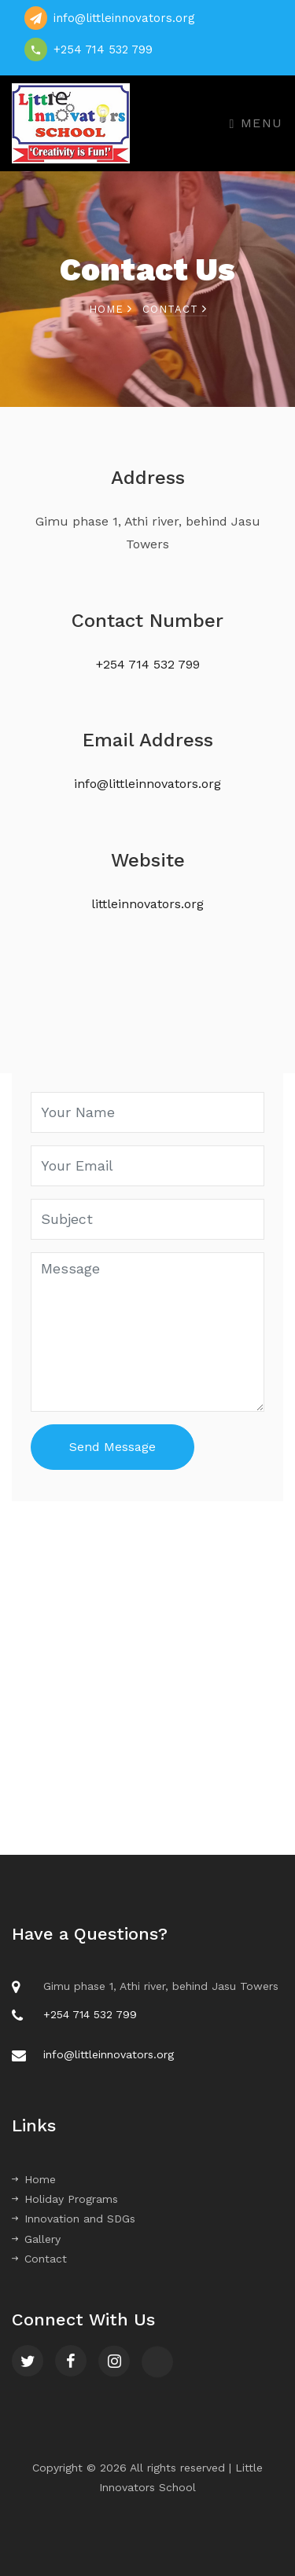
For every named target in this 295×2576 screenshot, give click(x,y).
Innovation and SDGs (73, 2218)
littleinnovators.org (147, 903)
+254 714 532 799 (103, 49)
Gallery (36, 2239)
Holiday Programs (65, 2199)
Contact (39, 2258)
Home (110, 309)
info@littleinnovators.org (124, 18)
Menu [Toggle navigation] (256, 122)
